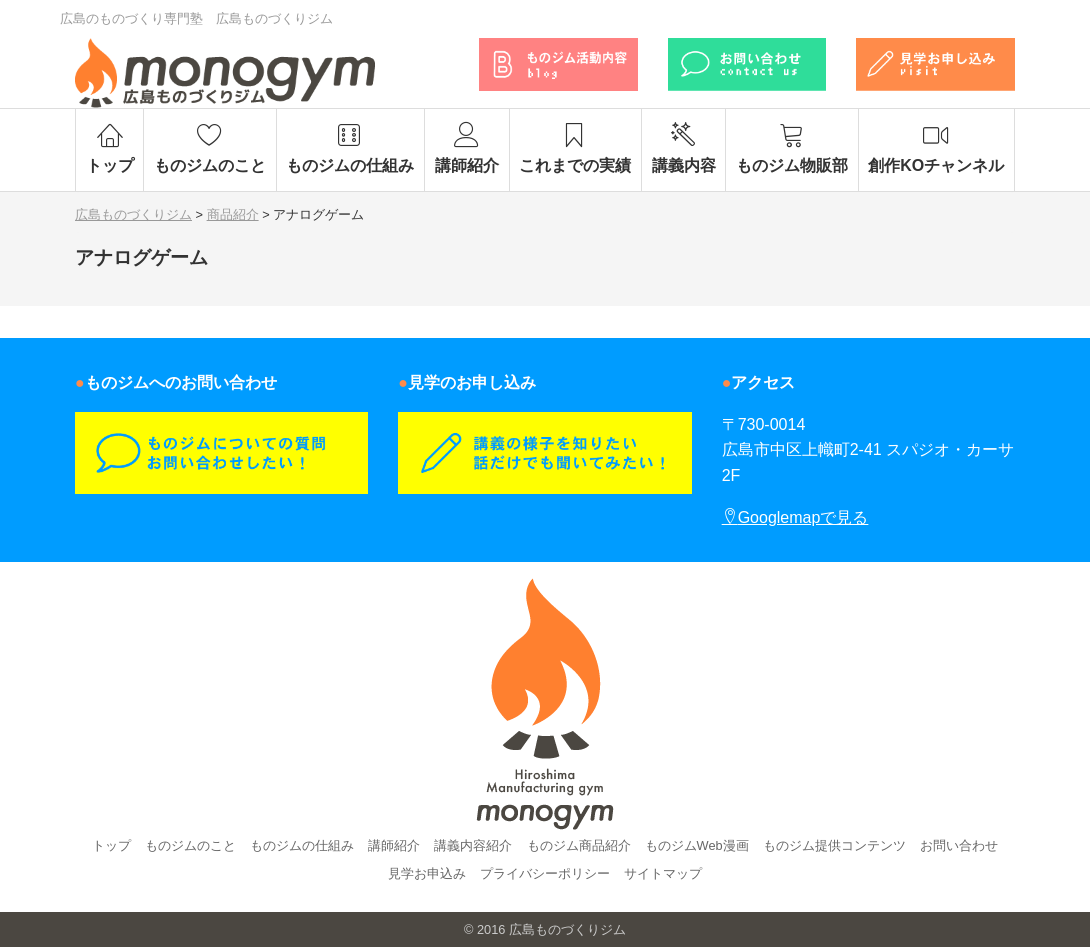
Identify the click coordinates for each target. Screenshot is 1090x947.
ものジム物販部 (791, 148)
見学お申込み (427, 873)
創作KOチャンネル (936, 148)
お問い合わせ (959, 845)
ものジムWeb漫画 (697, 845)
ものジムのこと (209, 148)
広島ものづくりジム (567, 929)
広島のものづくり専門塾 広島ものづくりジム (196, 18)
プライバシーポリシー (545, 873)
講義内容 (683, 148)
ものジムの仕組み (350, 148)
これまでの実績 (575, 148)
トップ (109, 148)
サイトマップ (663, 873)
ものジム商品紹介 (579, 845)
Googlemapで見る (795, 517)
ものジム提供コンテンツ (834, 845)
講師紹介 (466, 148)
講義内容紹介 (473, 845)
